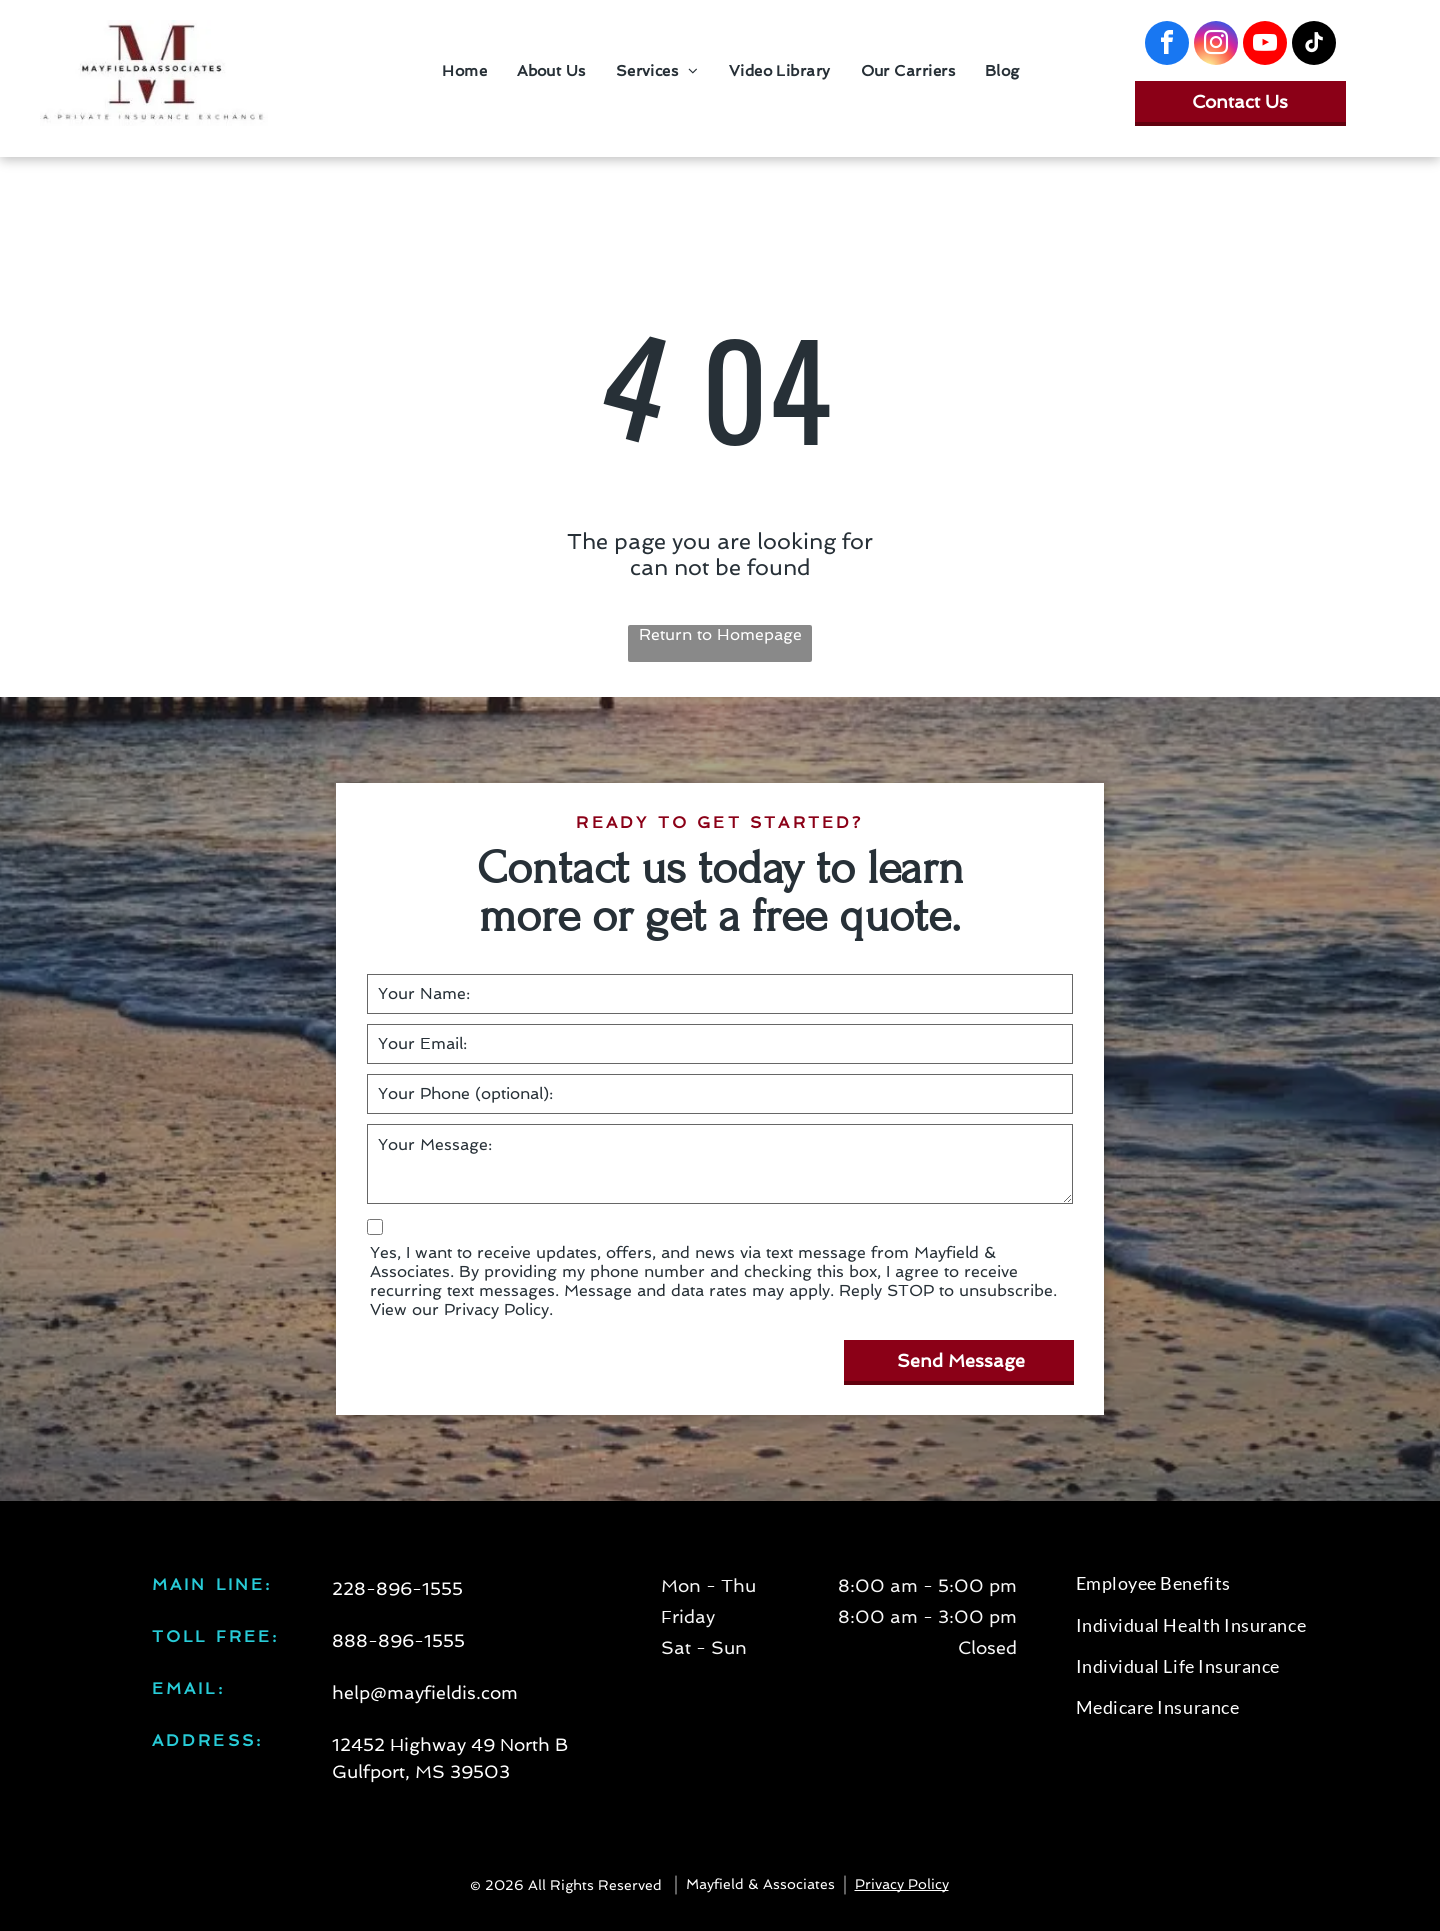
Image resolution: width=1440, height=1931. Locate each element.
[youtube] (1265, 45)
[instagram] (1216, 45)
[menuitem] (464, 71)
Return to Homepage (720, 634)
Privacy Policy (902, 1884)
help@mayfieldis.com (425, 1692)
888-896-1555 (398, 1640)
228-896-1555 (397, 1588)
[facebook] (1167, 45)
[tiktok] (1314, 45)
